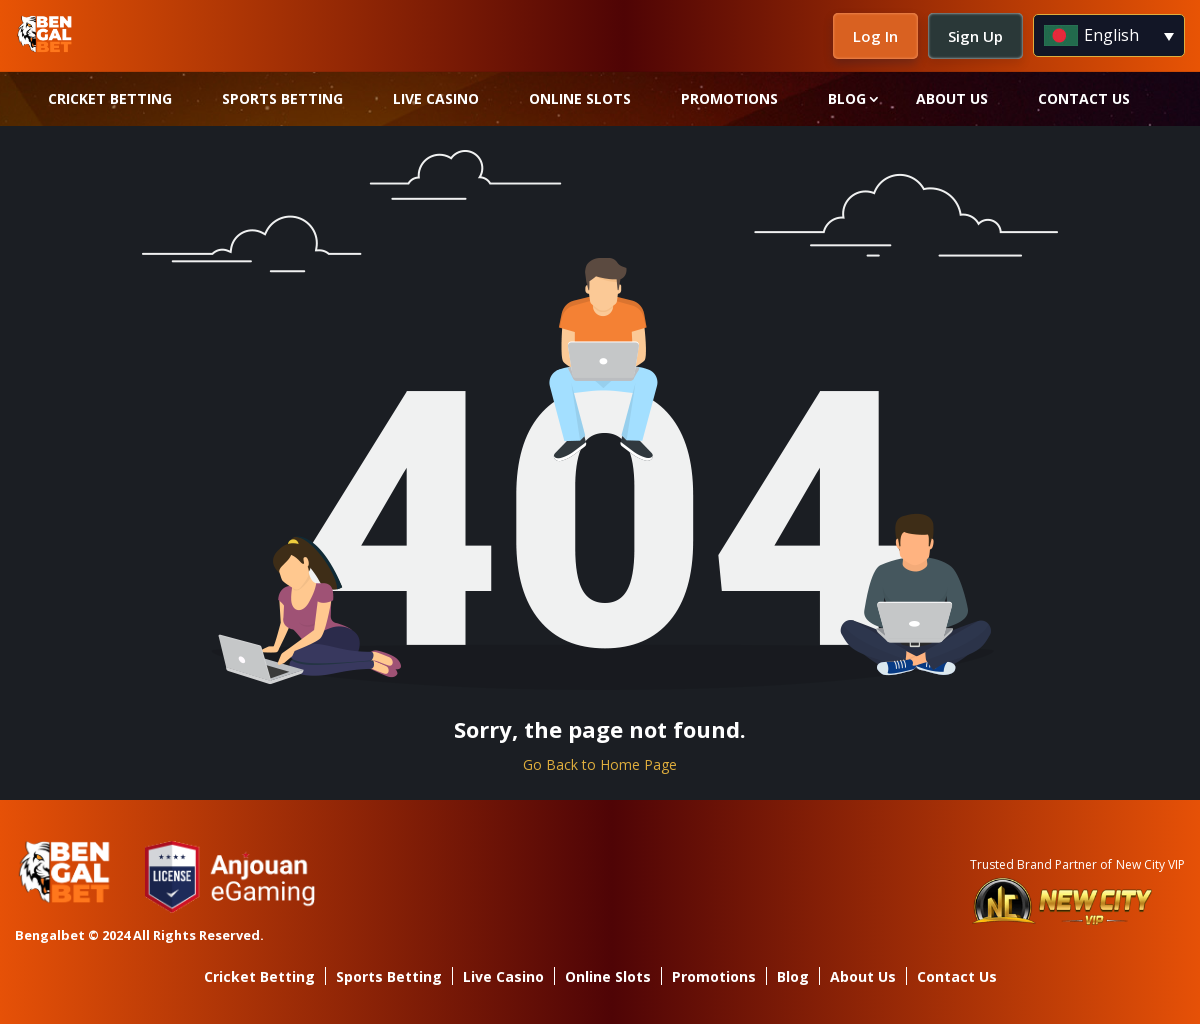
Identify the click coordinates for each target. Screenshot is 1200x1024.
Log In (875, 36)
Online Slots (580, 98)
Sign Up (975, 36)
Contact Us (1084, 98)
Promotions (729, 98)
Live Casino (436, 98)
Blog (847, 98)
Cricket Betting (110, 98)
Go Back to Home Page (600, 764)
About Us (952, 98)
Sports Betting (282, 98)
